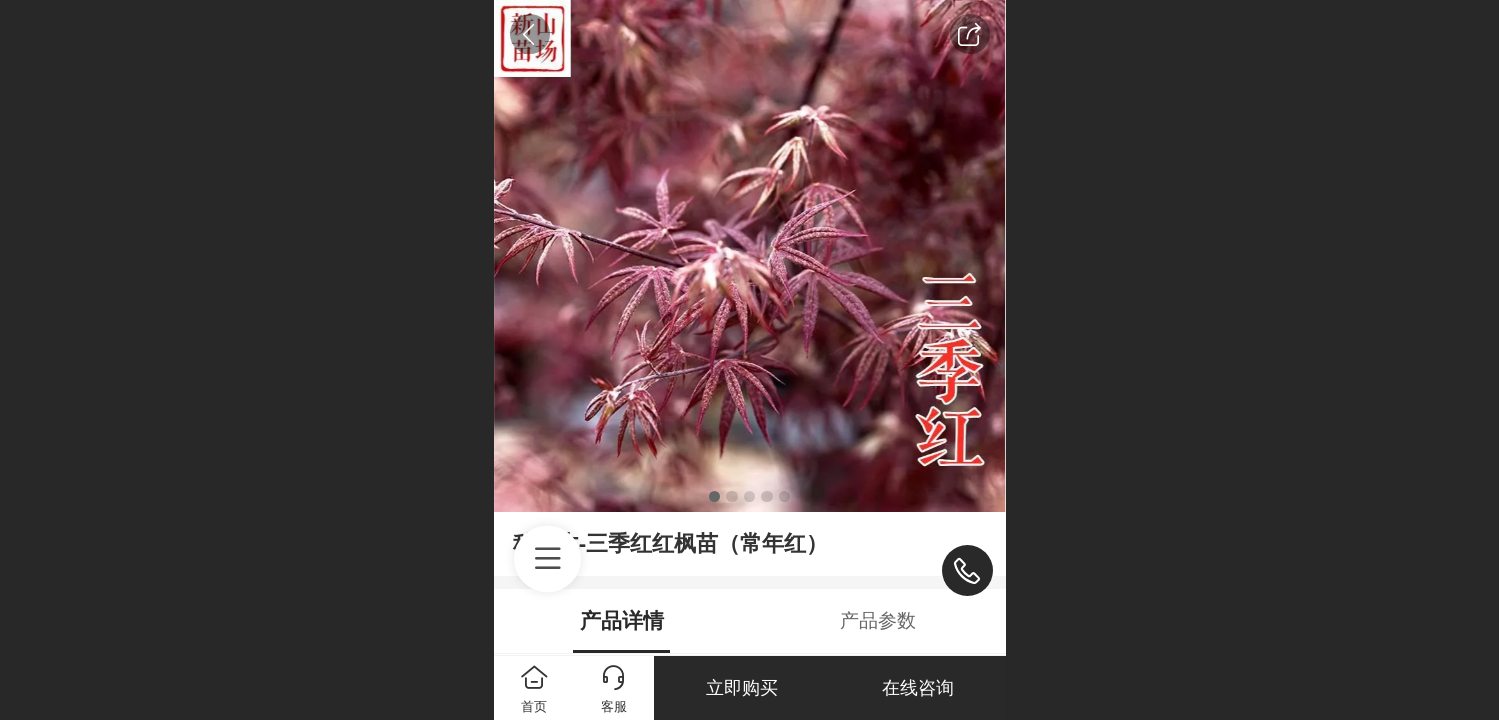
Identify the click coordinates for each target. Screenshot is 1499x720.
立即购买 (742, 688)
